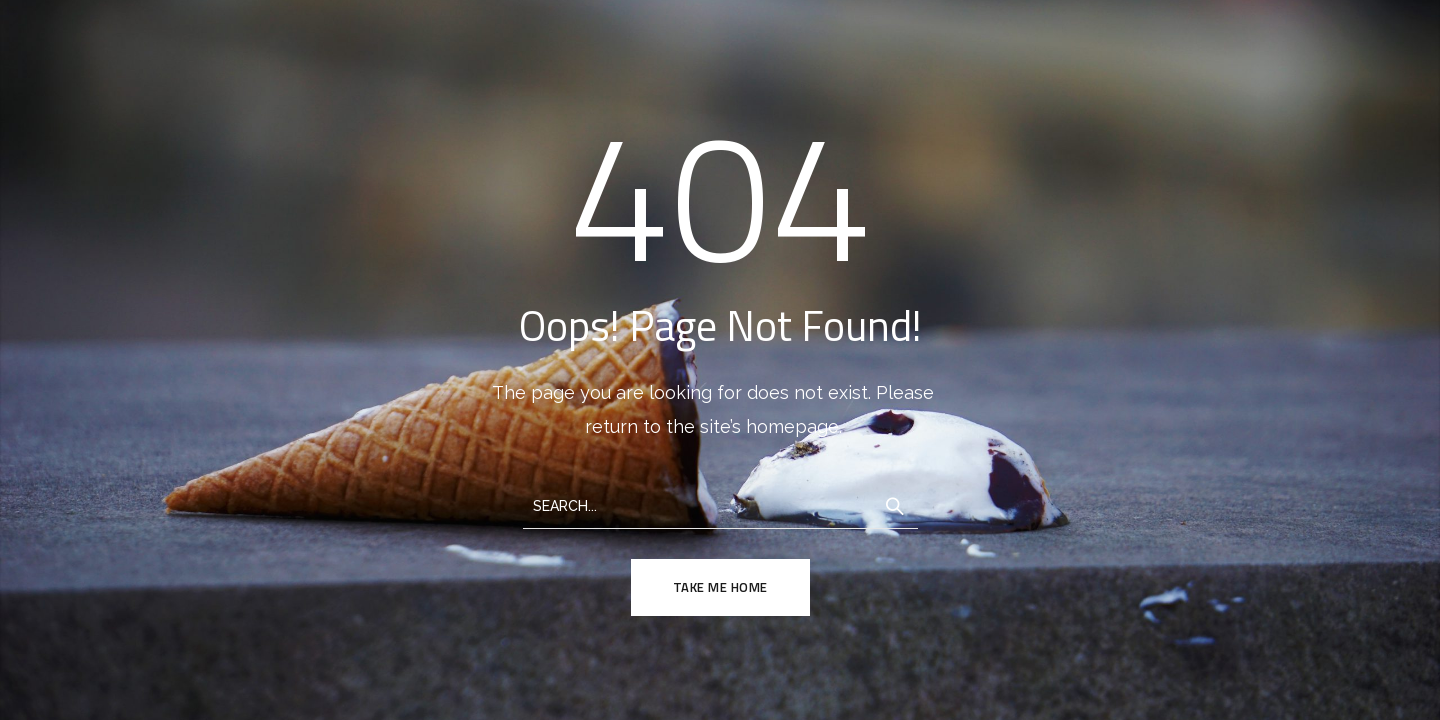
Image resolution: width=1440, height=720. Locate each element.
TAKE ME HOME (720, 587)
